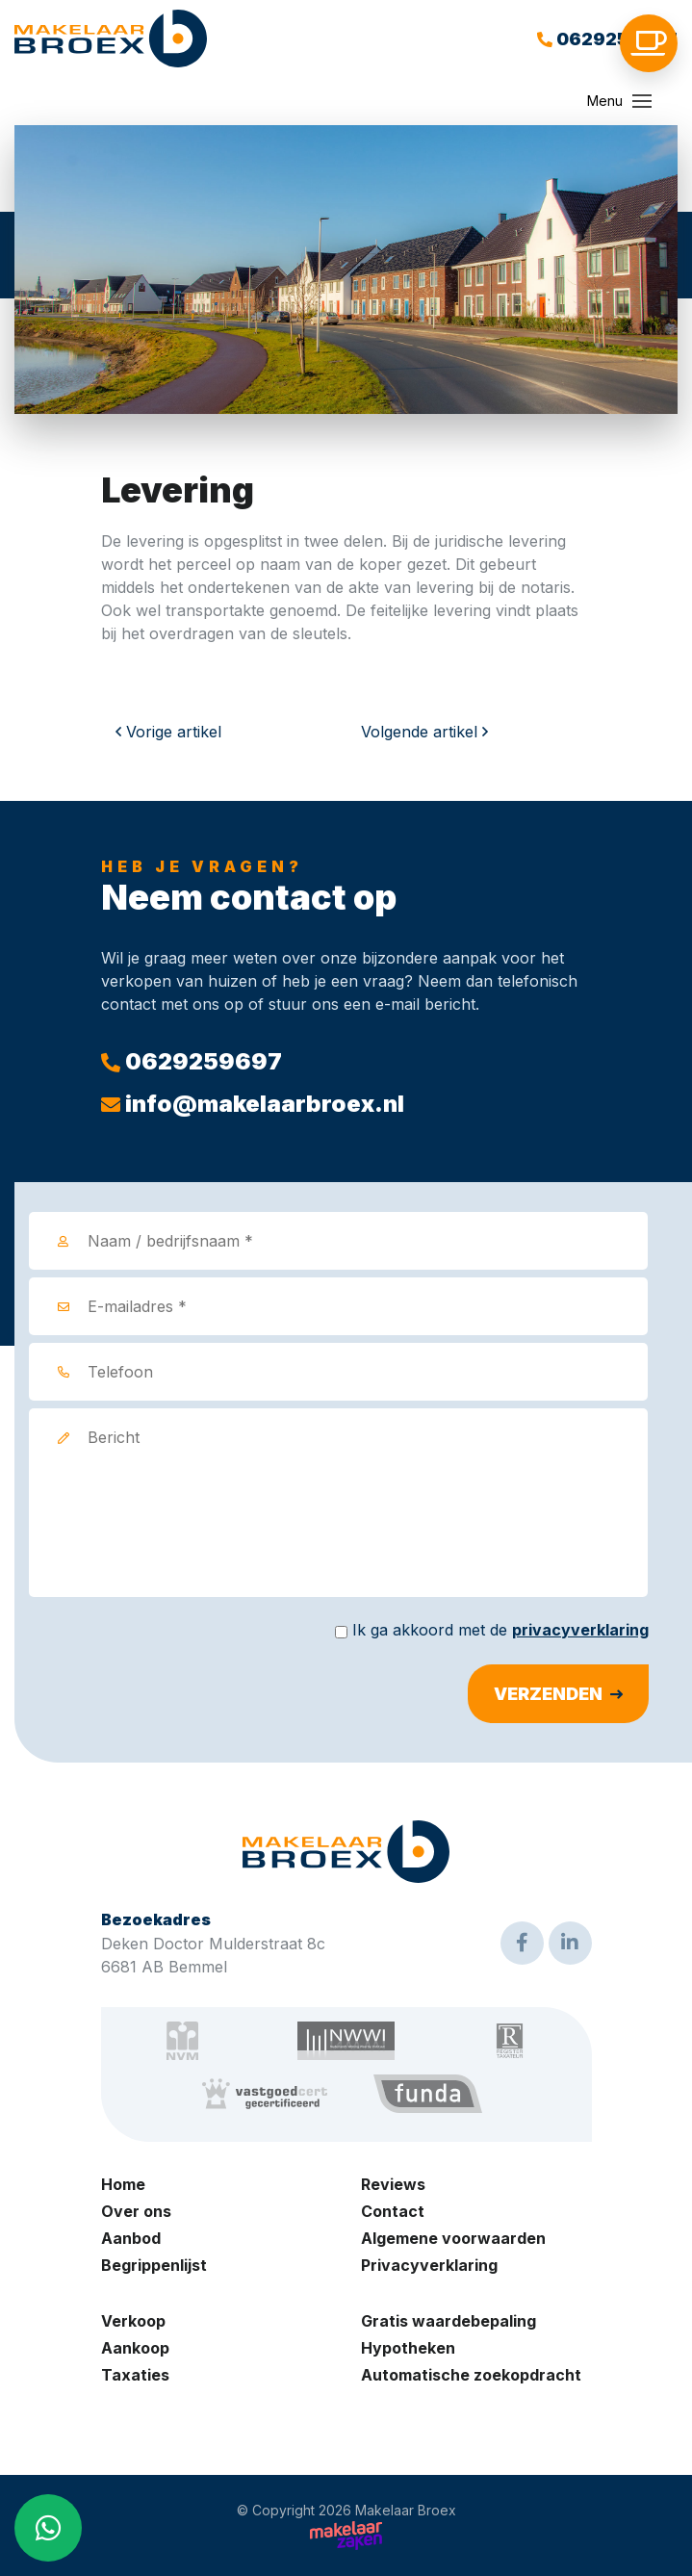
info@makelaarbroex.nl (252, 1104)
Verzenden (548, 1694)
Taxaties (135, 2374)
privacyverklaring (580, 1629)
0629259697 (607, 39)
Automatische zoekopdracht (471, 2374)
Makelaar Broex (405, 2510)
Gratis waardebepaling (448, 2321)
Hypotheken (408, 2347)
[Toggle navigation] (642, 101)
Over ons (136, 2211)
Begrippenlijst (154, 2265)
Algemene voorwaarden (453, 2238)
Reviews (393, 2184)
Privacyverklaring (429, 2265)
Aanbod (131, 2238)
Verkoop (133, 2321)
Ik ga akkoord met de (500, 1629)
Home (123, 2184)
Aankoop (135, 2347)
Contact (392, 2211)
